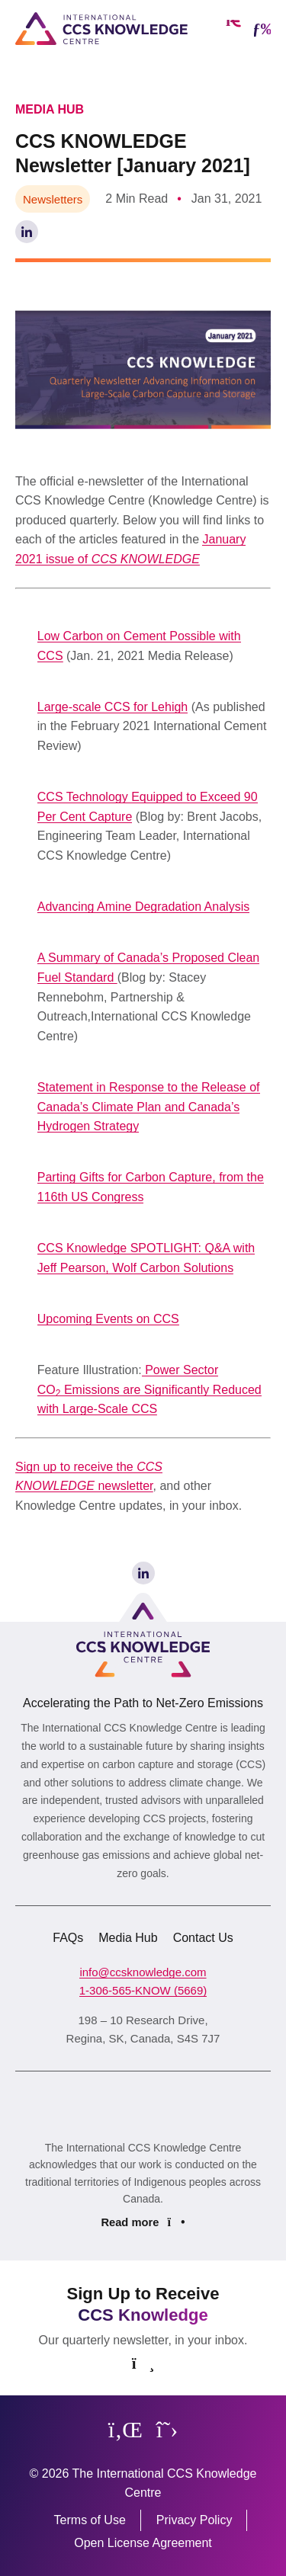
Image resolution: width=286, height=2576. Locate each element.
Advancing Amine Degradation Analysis (143, 906)
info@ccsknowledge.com (142, 1972)
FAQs (68, 1937)
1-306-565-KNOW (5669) (143, 1990)
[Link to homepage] (101, 28)
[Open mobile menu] (262, 28)
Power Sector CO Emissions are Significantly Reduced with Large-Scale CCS (149, 1389)
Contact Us (203, 1937)
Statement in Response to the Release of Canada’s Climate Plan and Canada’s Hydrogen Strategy (148, 1107)
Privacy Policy (194, 2520)
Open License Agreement (143, 2542)
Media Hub (127, 1937)
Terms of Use (90, 2520)
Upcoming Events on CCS (108, 1318)
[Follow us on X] (167, 2429)
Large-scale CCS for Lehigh (112, 706)
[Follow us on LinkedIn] (125, 2429)
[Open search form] (233, 28)
